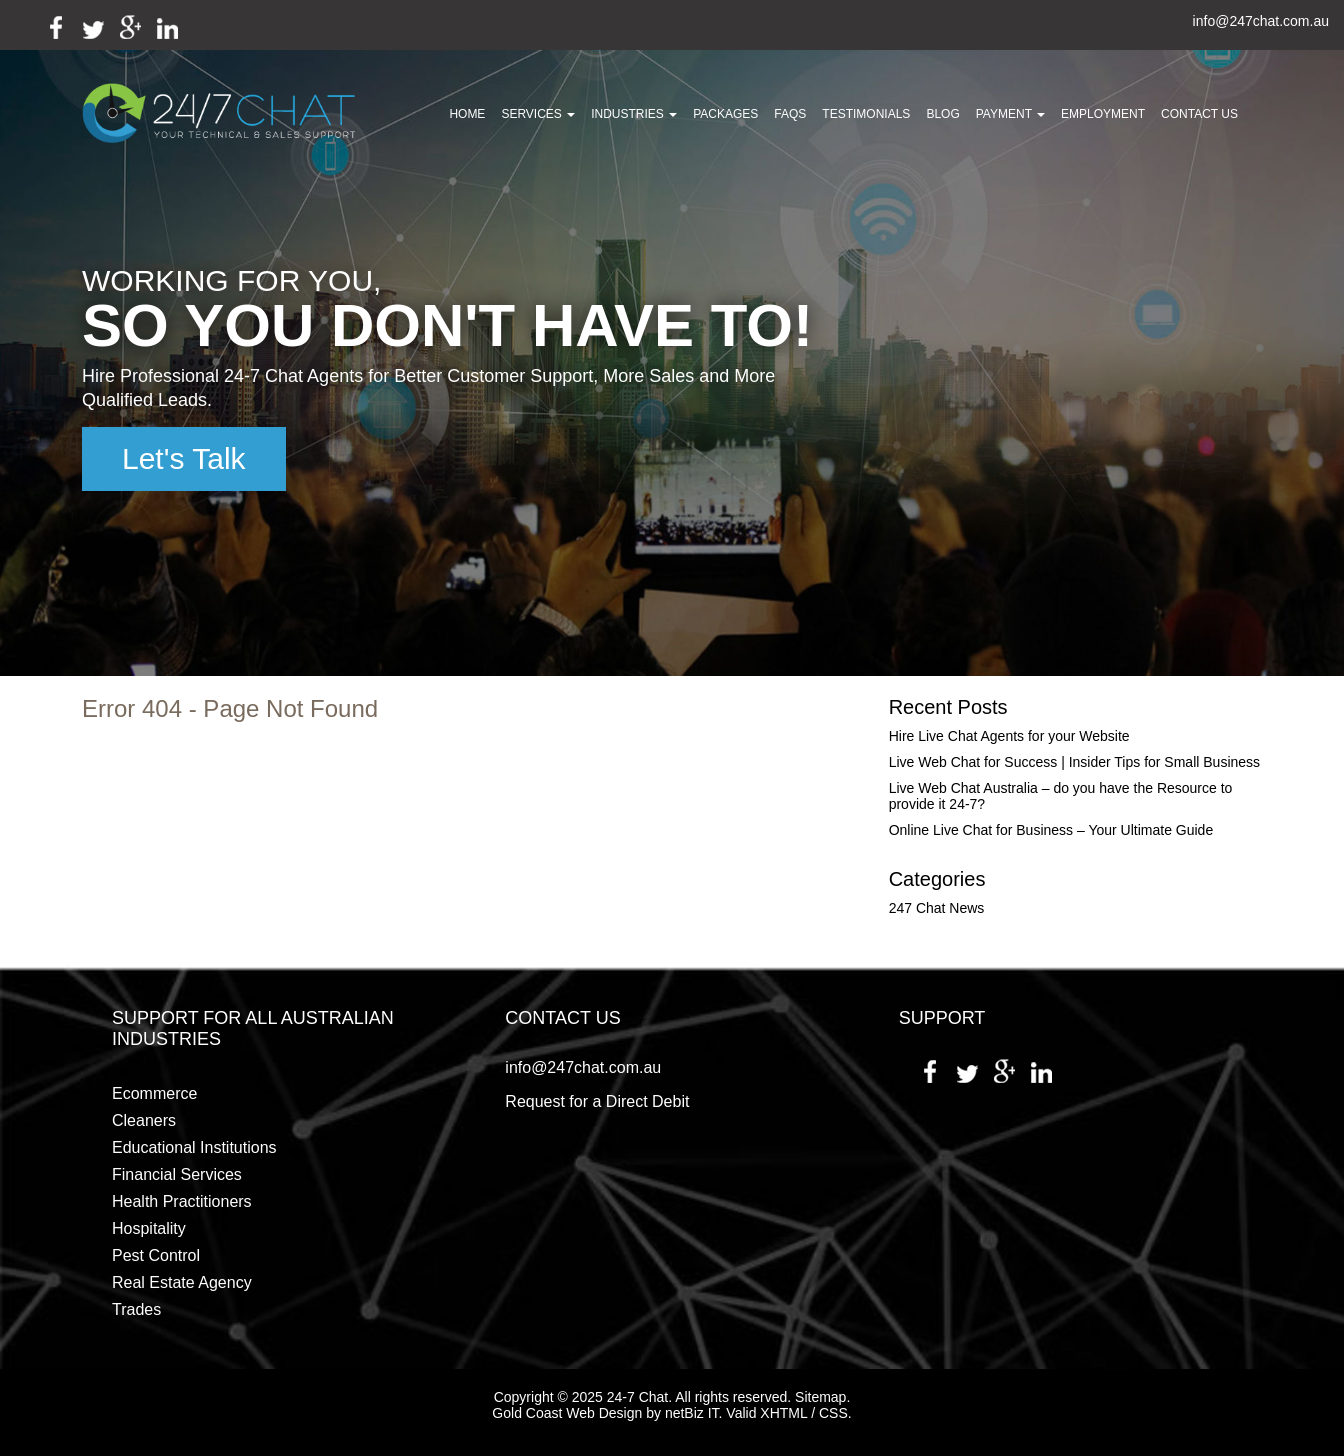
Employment (1103, 114)
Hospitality (149, 1228)
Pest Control (156, 1255)
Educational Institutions (194, 1147)
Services (538, 114)
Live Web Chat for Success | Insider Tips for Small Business (1074, 762)
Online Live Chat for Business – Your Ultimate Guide (1051, 830)
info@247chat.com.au (1261, 21)
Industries (634, 114)
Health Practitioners (182, 1201)
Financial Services (177, 1174)
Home (467, 114)
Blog (942, 114)
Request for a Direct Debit (597, 1101)
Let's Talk (184, 458)
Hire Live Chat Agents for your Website (1009, 736)
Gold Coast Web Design (567, 1413)
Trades (136, 1309)
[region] (672, 338)
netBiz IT (692, 1413)
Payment (1010, 114)
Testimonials (866, 114)
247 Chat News (937, 908)
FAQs (790, 114)
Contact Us (1199, 114)
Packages (725, 114)
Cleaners (144, 1120)
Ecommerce (154, 1093)
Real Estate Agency (182, 1282)
